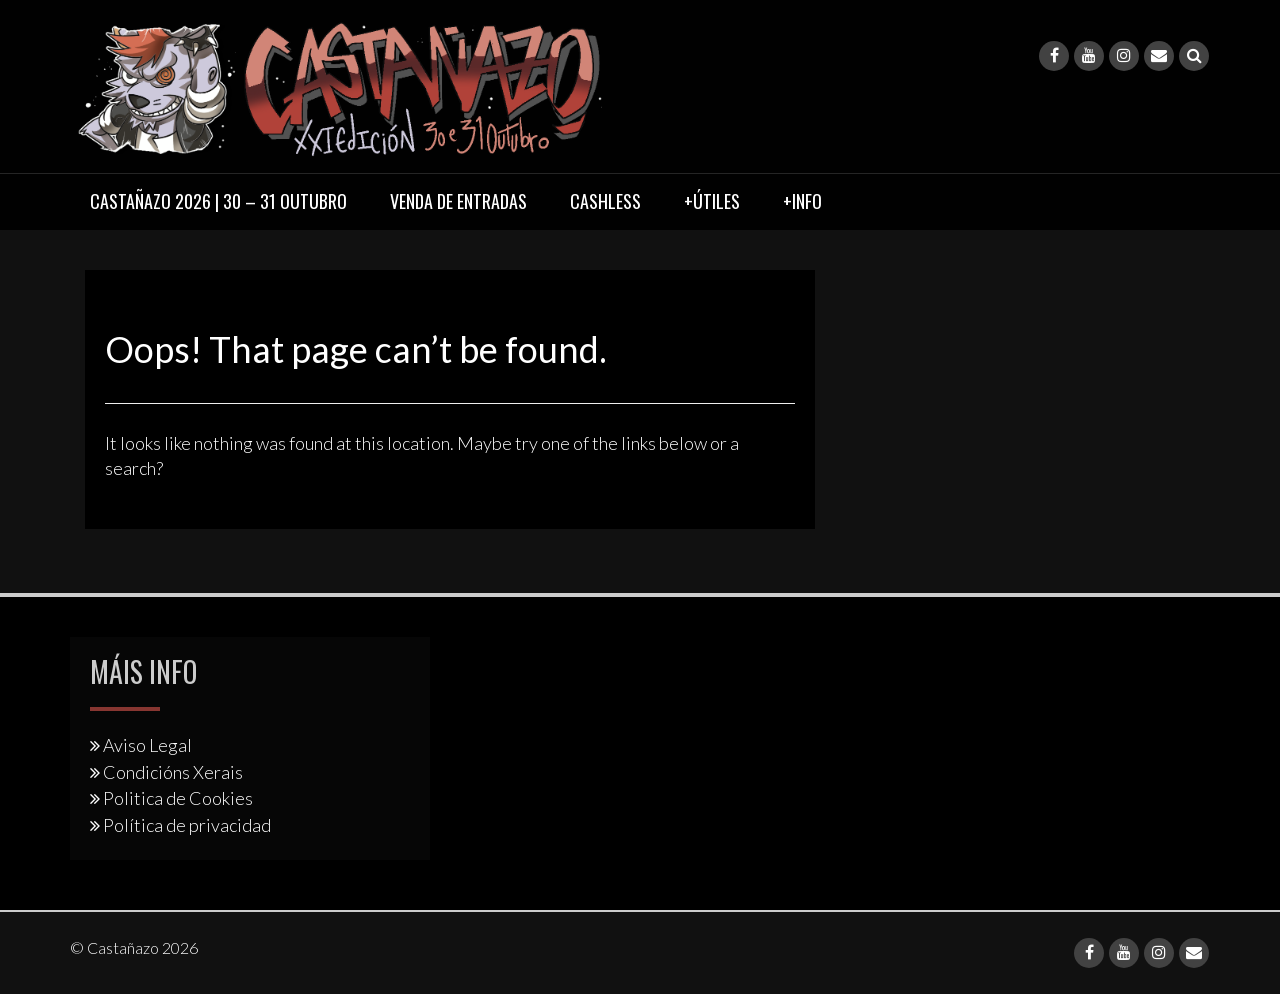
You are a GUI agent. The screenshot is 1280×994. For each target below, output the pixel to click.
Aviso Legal (147, 745)
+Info (802, 201)
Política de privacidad (187, 825)
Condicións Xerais (173, 772)
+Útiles (712, 201)
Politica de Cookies (178, 798)
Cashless (605, 201)
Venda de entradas (458, 201)
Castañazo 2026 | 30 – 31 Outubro (218, 201)
